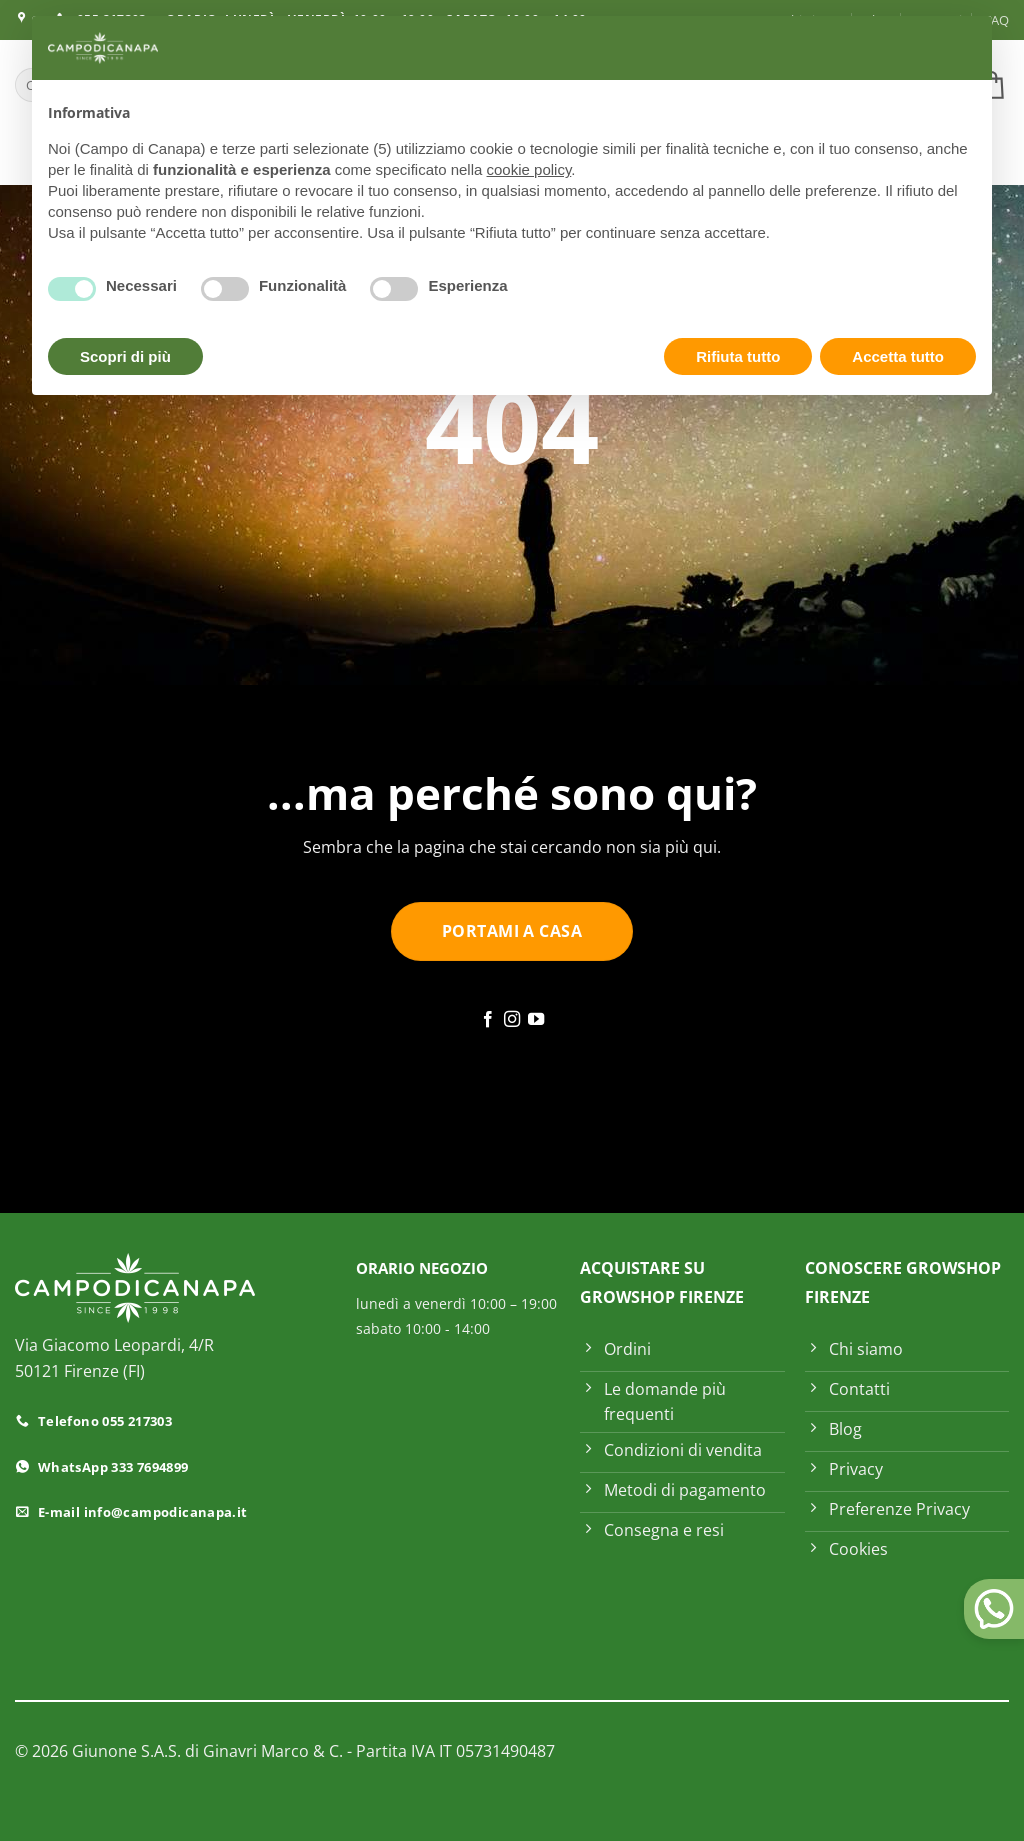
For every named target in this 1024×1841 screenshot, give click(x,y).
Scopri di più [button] (125, 356)
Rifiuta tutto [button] (738, 356)
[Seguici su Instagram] (512, 1020)
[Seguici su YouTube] (536, 1020)
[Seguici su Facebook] (487, 1020)
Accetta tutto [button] (898, 356)
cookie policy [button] (529, 169)
